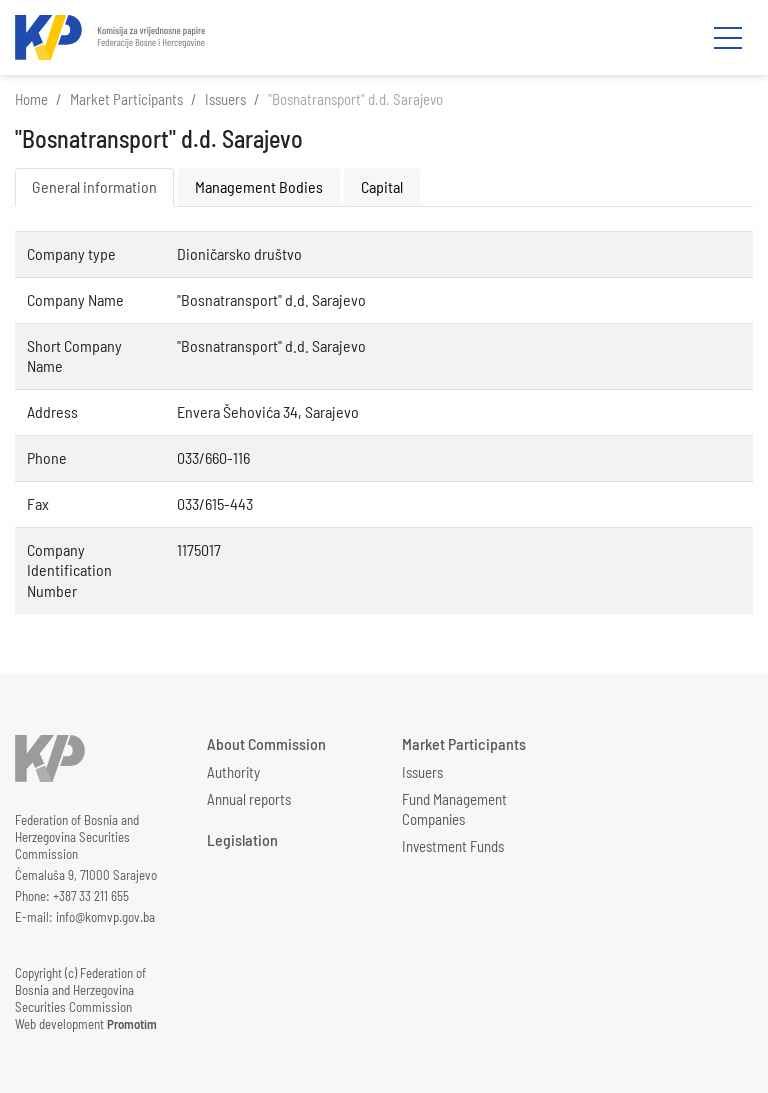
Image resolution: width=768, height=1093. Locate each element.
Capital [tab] (382, 186)
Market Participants (126, 99)
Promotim (132, 1024)
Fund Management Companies (454, 809)
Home (31, 99)
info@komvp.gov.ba (105, 917)
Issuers (225, 99)
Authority (233, 772)
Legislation (242, 839)
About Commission (266, 743)
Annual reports (249, 799)
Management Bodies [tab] (259, 186)
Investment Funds (453, 846)
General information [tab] (94, 186)
